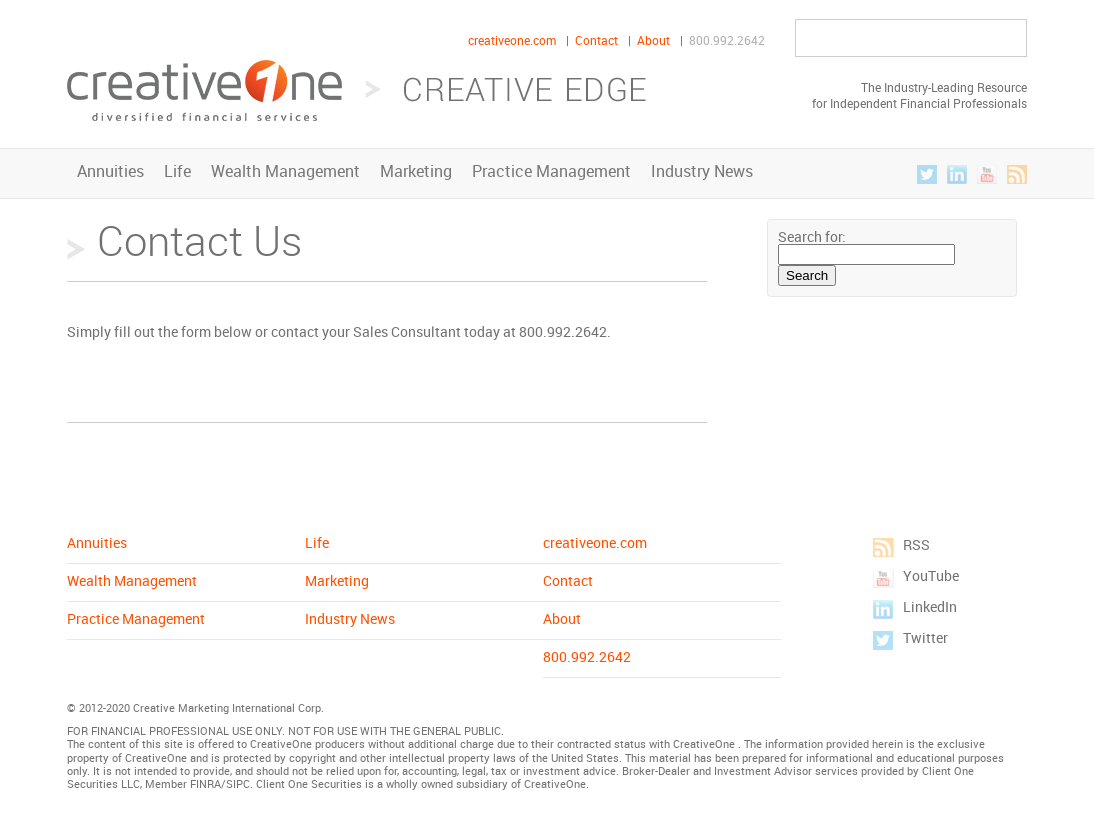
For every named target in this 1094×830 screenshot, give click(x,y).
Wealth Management (285, 171)
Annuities (110, 171)
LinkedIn (957, 174)
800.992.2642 (727, 40)
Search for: (812, 236)
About (653, 40)
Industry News (702, 171)
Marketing (416, 171)
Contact (596, 40)
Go (1005, 39)
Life (177, 171)
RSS (1017, 174)
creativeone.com (512, 40)
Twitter (927, 174)
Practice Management (551, 171)
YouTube (987, 174)
